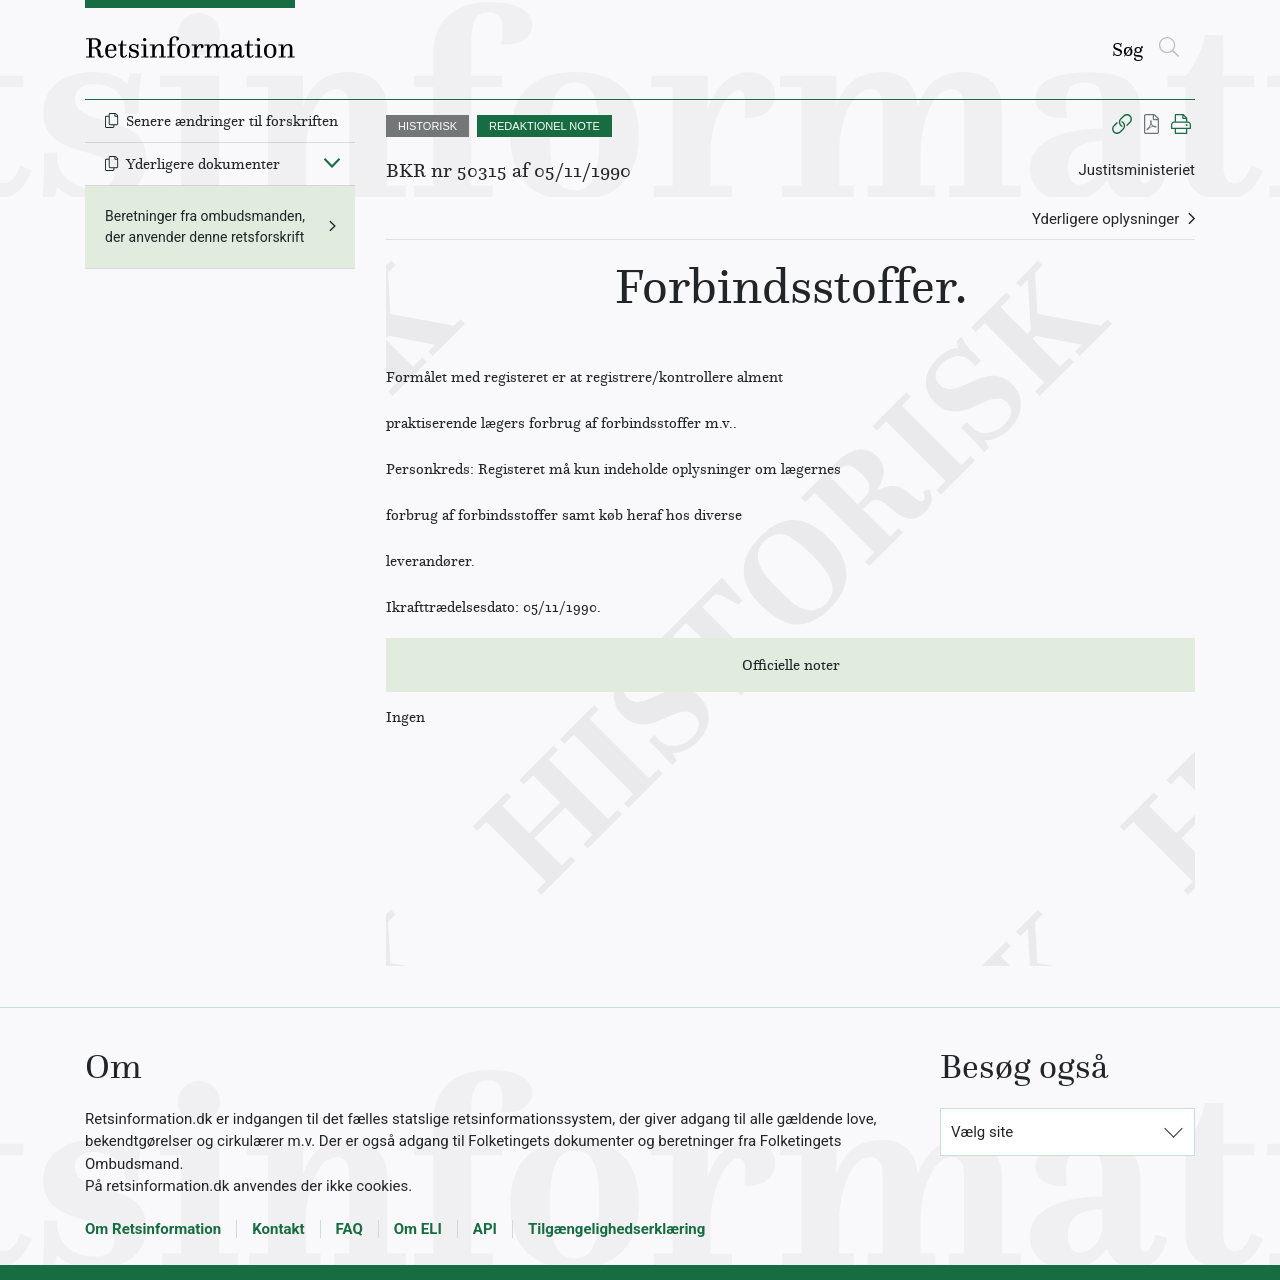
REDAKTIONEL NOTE (544, 126)
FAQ (349, 1229)
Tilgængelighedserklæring (616, 1229)
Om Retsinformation (153, 1229)
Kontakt (278, 1229)
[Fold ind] (332, 162)
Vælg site (982, 1132)
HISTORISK (427, 126)
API (485, 1229)
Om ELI (418, 1229)
